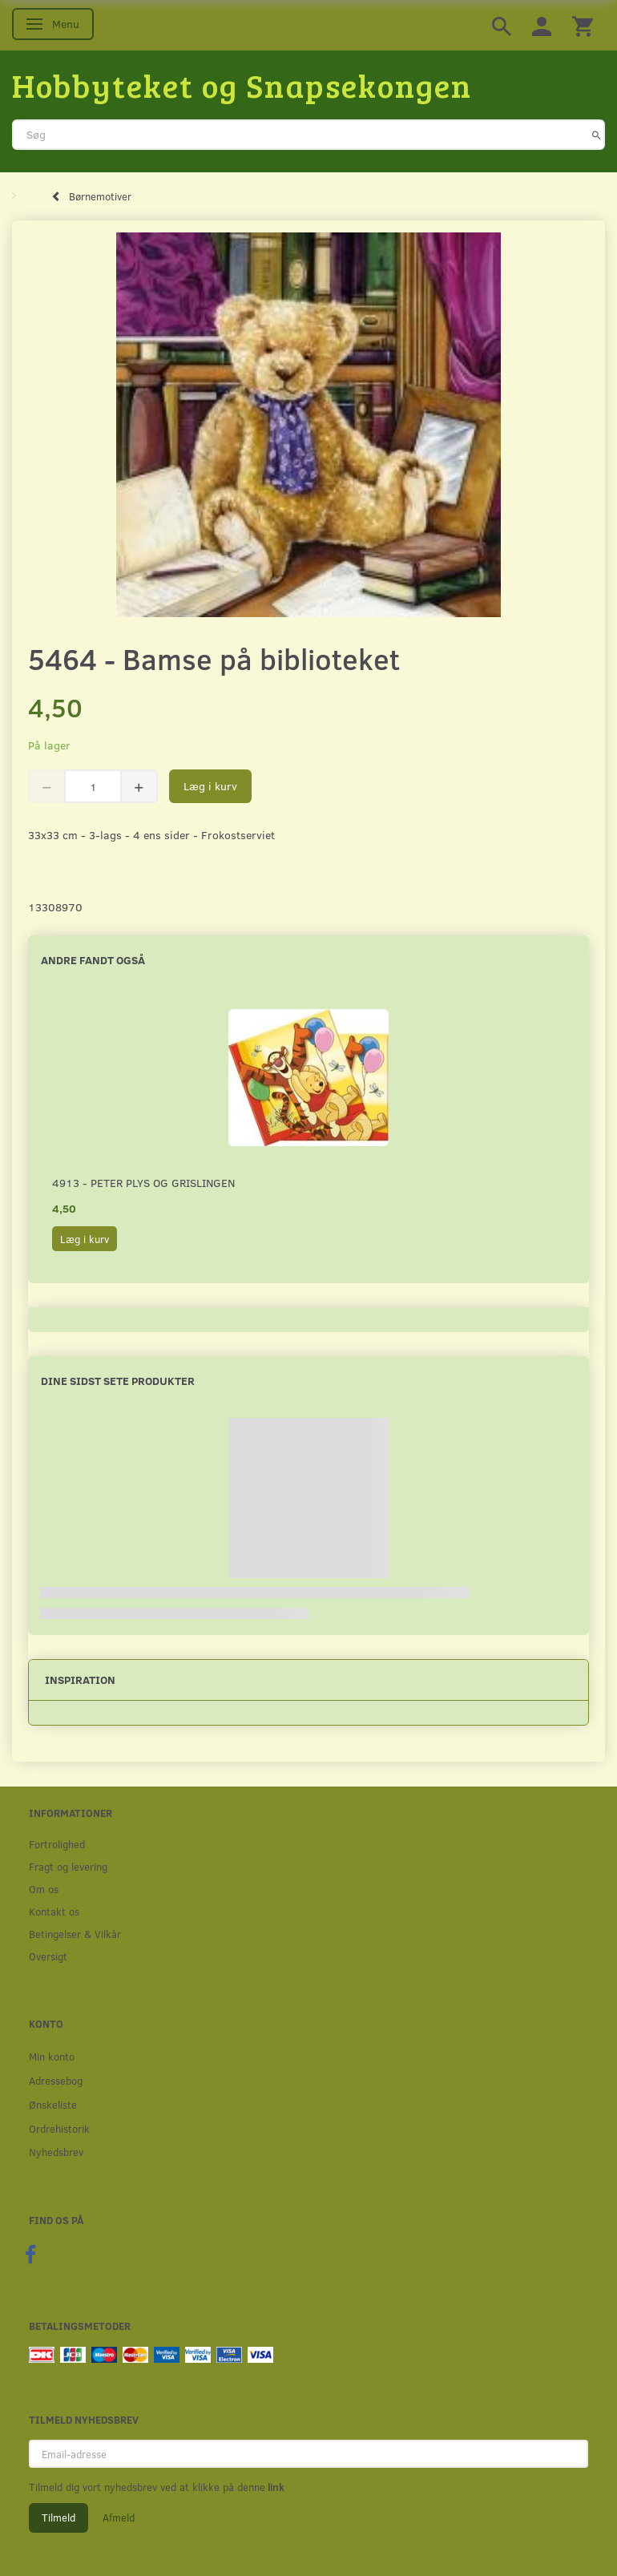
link (274, 2487)
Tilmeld (58, 2517)
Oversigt (48, 1956)
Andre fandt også (93, 959)
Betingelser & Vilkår (75, 1933)
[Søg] (596, 135)
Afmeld (119, 2517)
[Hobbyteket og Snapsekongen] (242, 85)
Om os (43, 1889)
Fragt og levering (68, 1866)
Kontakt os (54, 1911)
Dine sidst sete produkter (118, 1380)
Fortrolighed (57, 1844)
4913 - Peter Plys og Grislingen (143, 1182)
